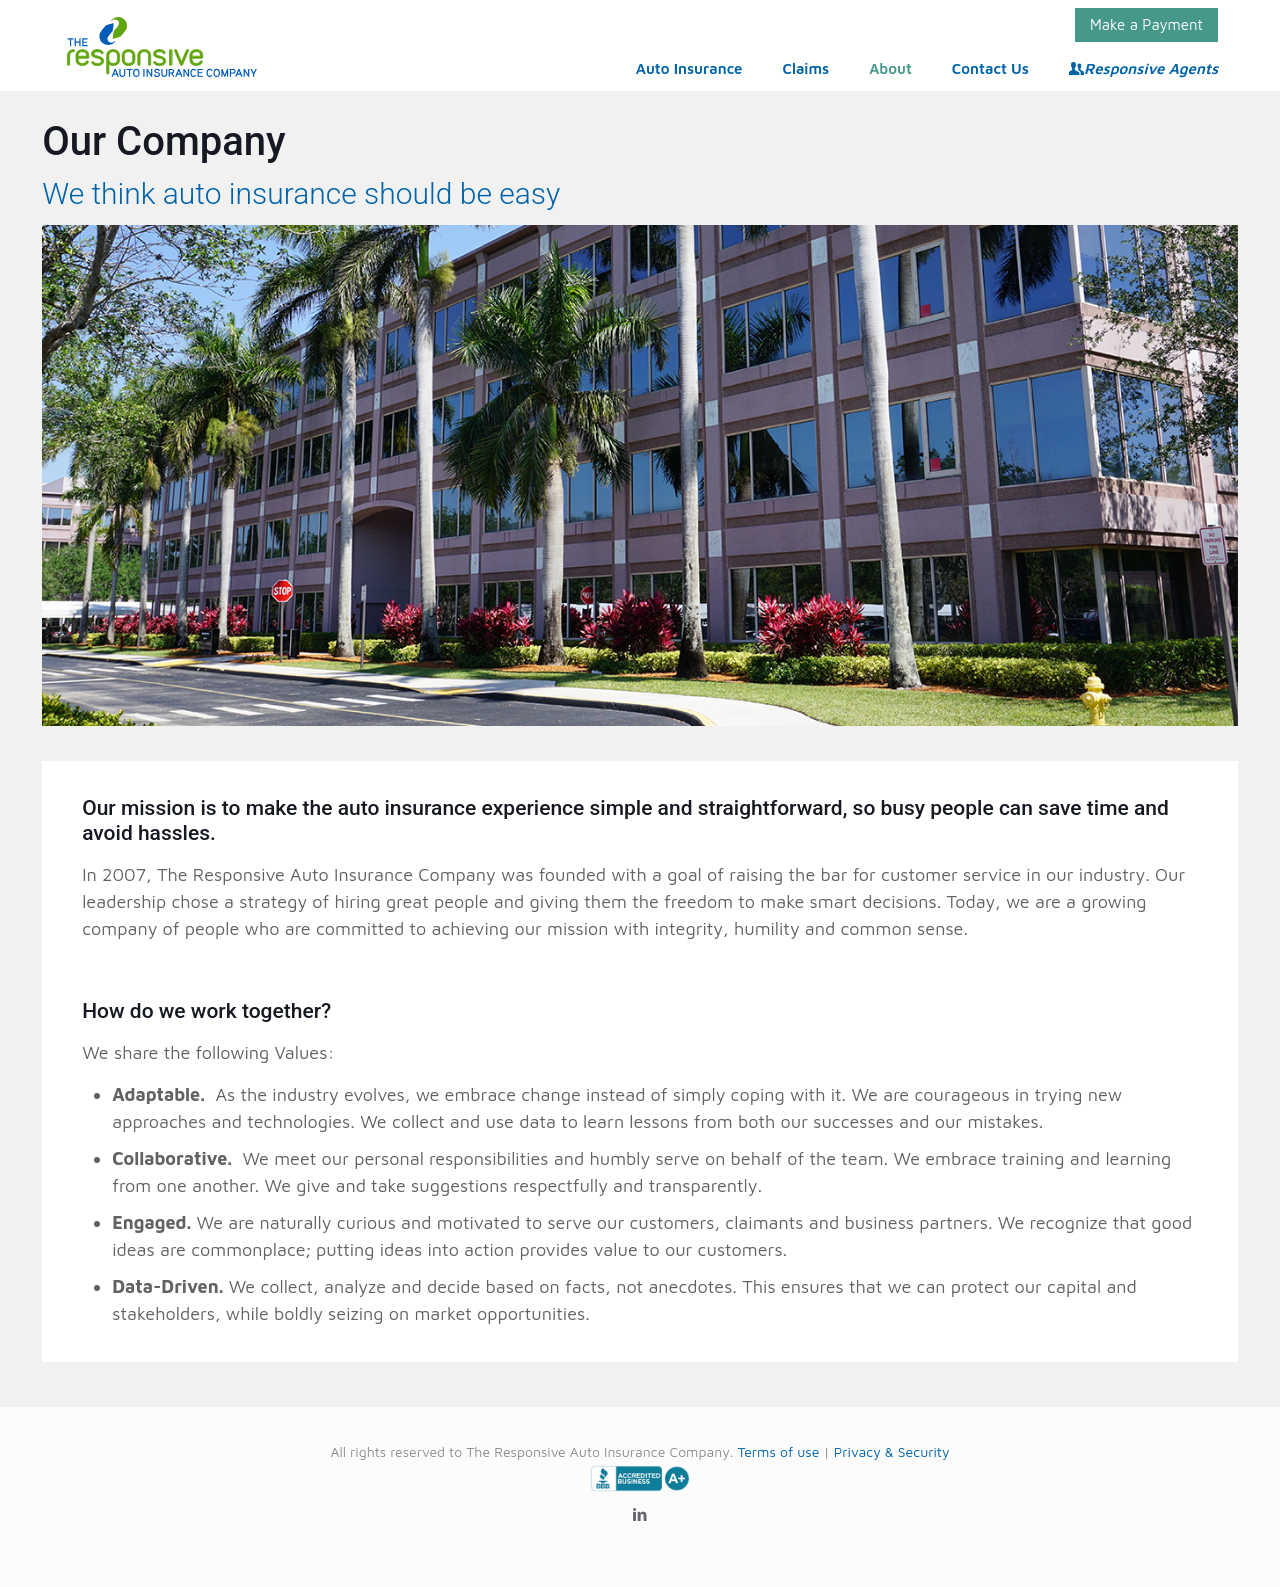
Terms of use (778, 1451)
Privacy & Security (892, 1451)
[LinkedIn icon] (640, 1514)
